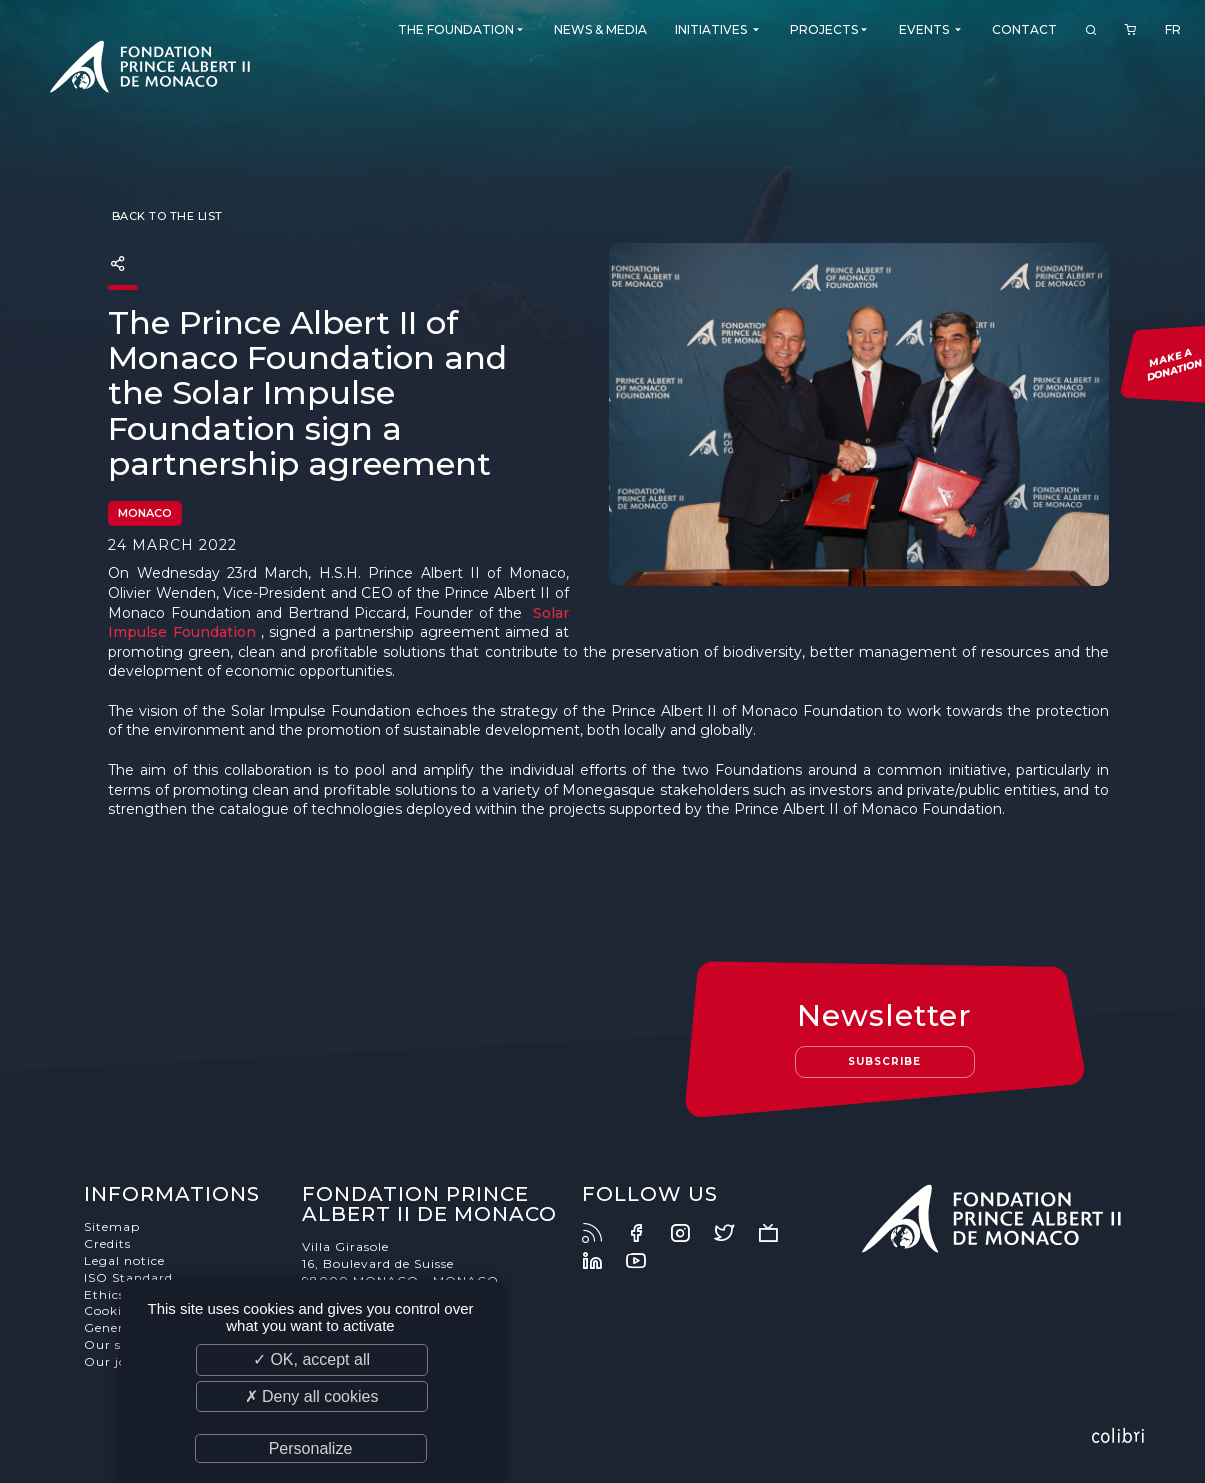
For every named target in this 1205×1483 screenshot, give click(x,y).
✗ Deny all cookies (312, 1396)
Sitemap (112, 1226)
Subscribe (884, 1061)
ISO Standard (128, 1277)
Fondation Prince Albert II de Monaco (150, 70)
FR (1173, 29)
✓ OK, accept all (311, 1359)
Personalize (311, 1448)
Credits (107, 1243)
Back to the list (165, 216)
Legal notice (124, 1260)
